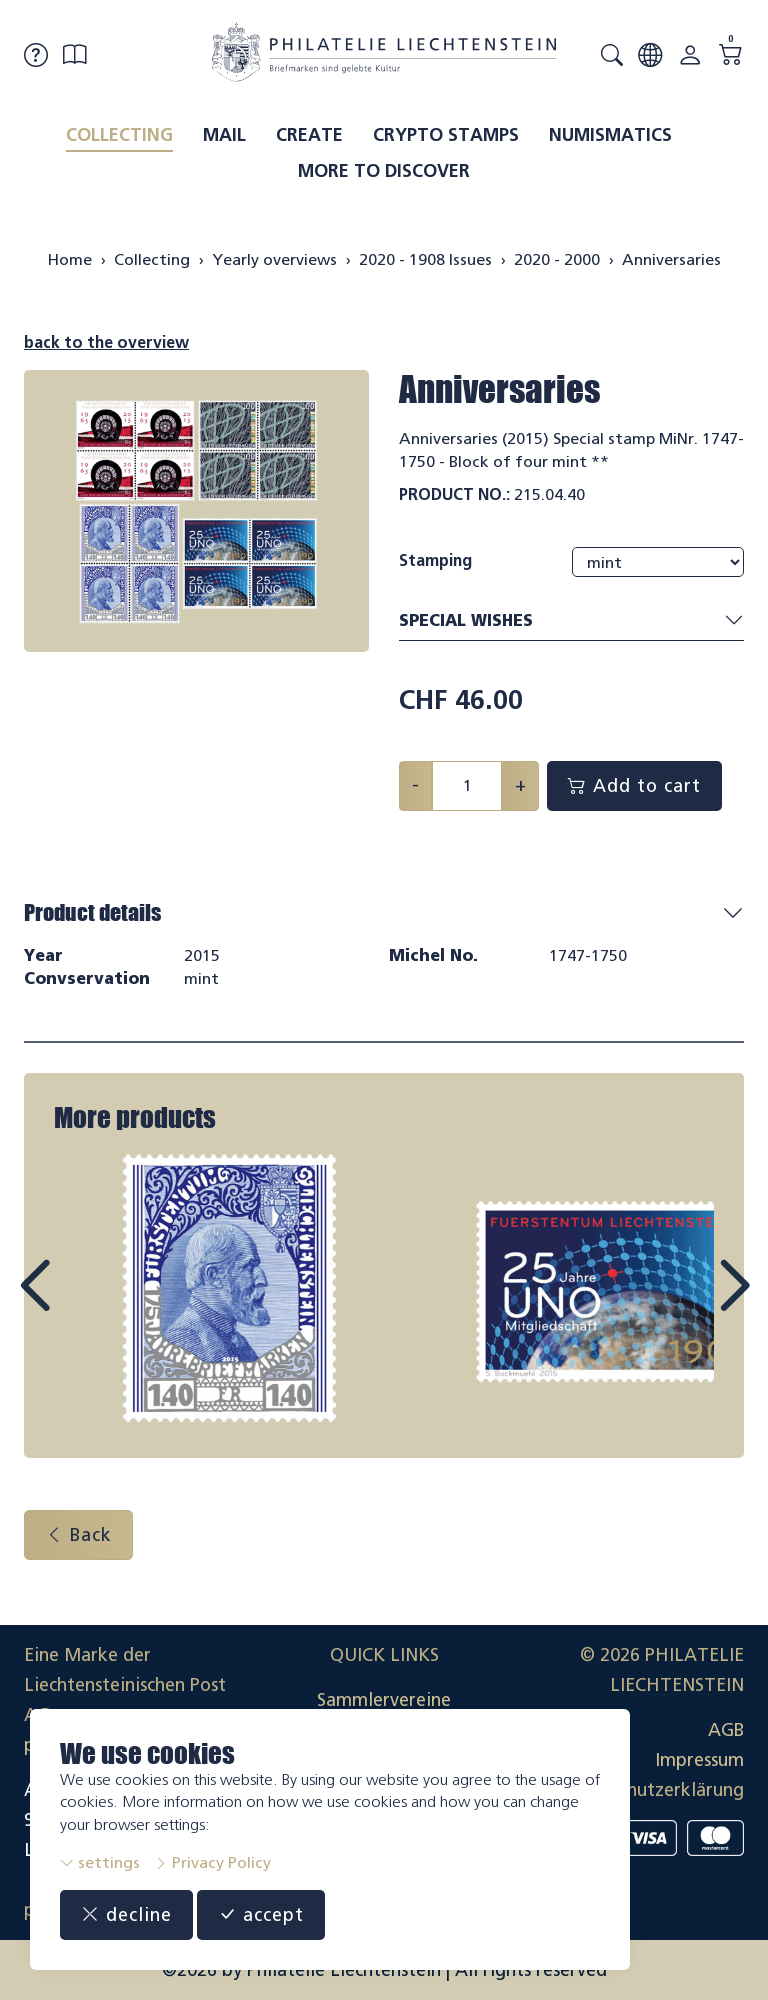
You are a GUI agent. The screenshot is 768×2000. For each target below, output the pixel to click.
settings (100, 1862)
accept (261, 1915)
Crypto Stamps (446, 135)
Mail (224, 135)
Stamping (435, 560)
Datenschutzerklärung (653, 1790)
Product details (92, 912)
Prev (80, 1304)
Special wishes (571, 621)
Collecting (119, 135)
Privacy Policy (212, 1862)
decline (126, 1915)
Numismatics (610, 135)
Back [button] (78, 1535)
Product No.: (454, 494)
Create (309, 135)
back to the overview (106, 342)
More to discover (384, 171)
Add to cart (634, 786)
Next (688, 1304)
